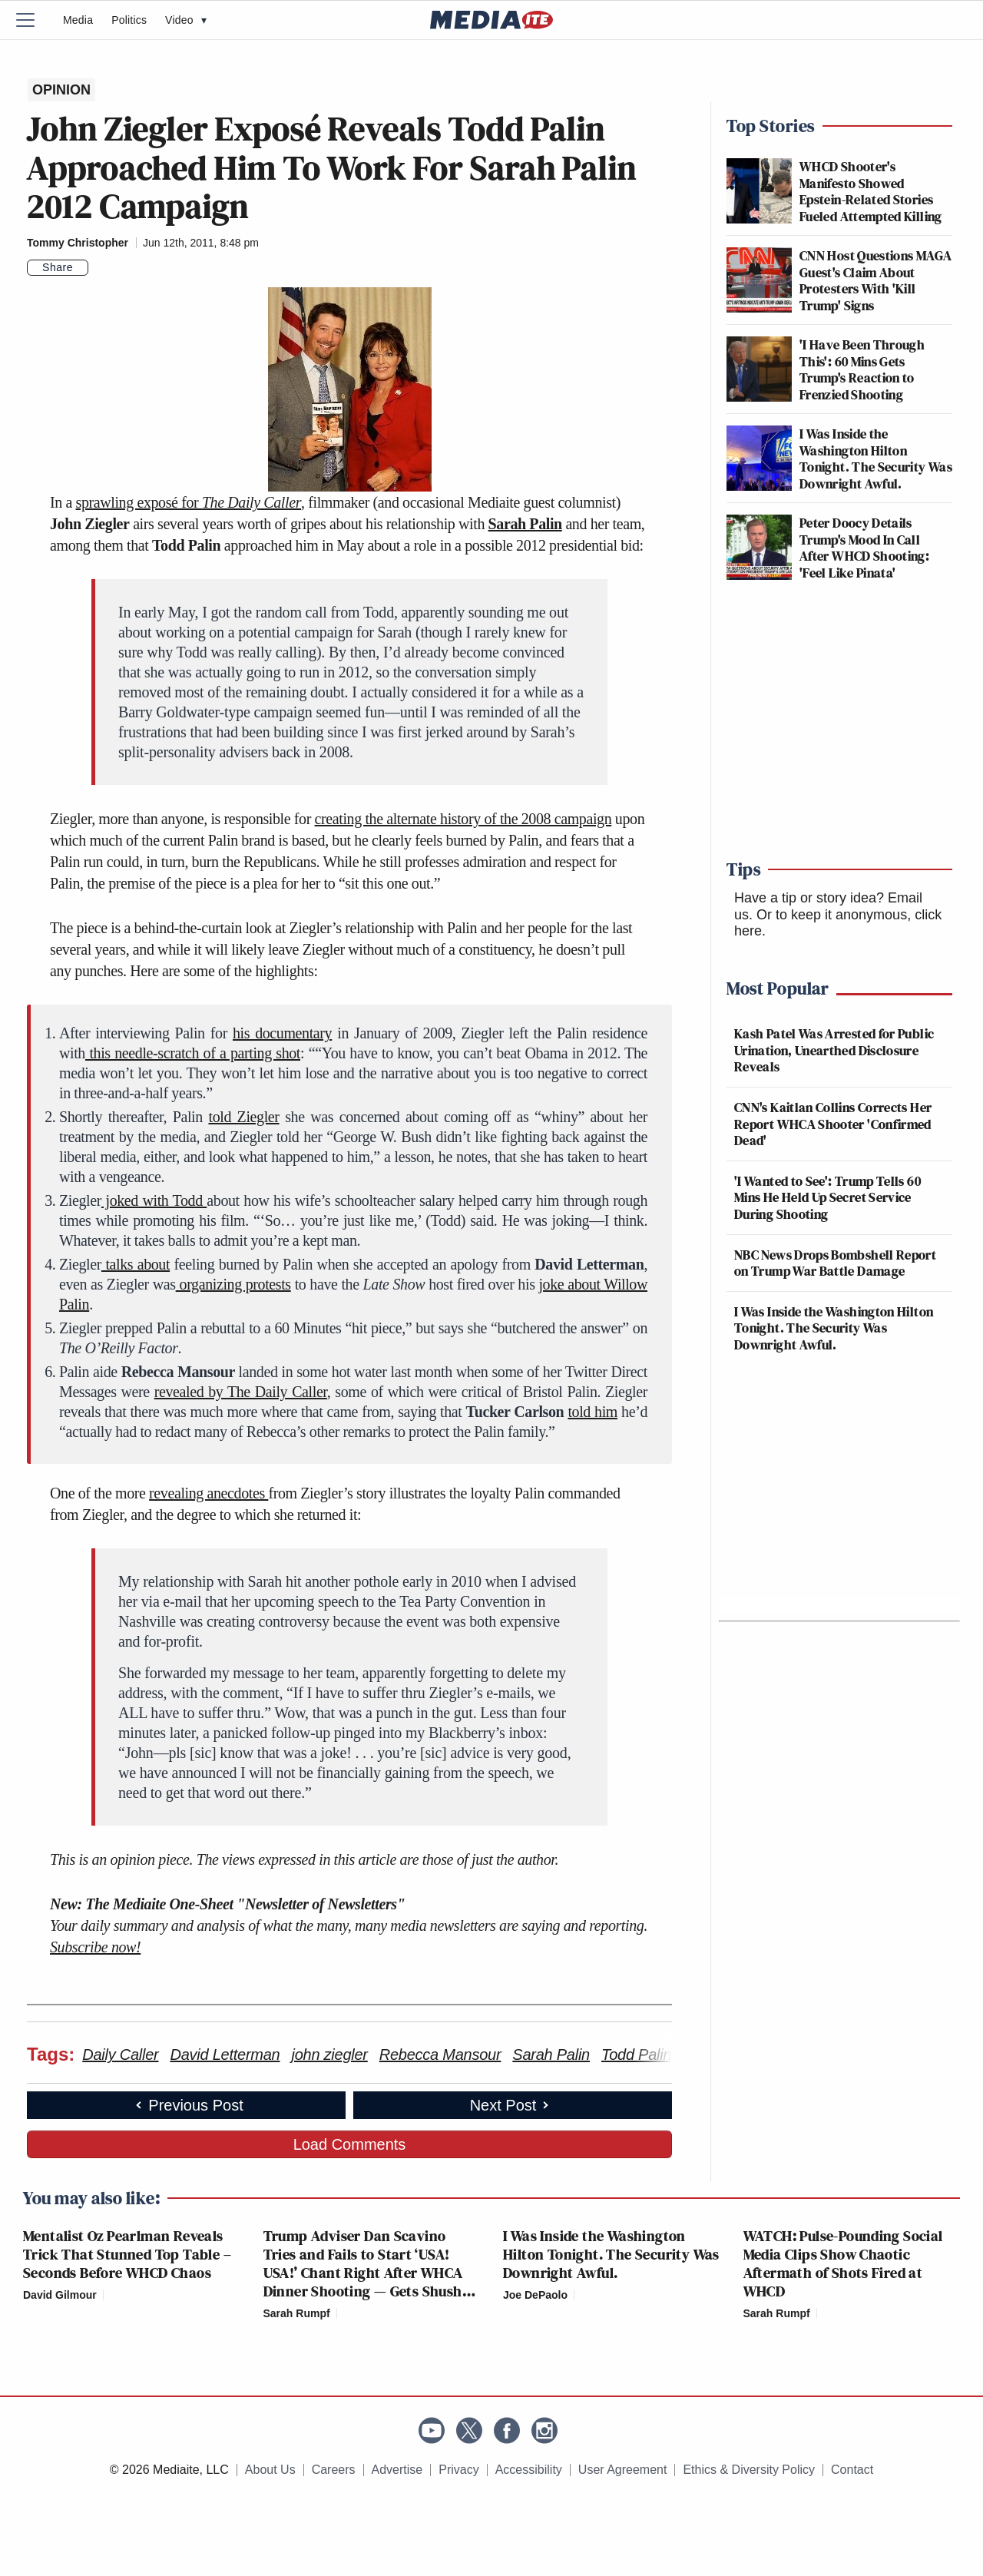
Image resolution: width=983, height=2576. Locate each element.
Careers (334, 2469)
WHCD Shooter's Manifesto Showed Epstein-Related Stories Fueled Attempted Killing (870, 191)
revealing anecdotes (208, 1493)
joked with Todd (154, 1200)
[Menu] (34, 20)
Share (57, 267)
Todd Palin (636, 2054)
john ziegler (329, 2054)
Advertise (397, 2469)
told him (592, 1411)
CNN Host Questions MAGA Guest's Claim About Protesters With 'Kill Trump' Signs (875, 280)
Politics (129, 20)
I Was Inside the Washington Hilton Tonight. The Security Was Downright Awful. (875, 458)
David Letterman (225, 2054)
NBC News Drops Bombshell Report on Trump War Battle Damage (835, 1263)
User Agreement (622, 2469)
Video (186, 20)
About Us (270, 2469)
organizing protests (233, 1284)
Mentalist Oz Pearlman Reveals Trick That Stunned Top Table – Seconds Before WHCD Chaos (127, 2254)
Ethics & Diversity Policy (749, 2469)
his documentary (282, 1033)
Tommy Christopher (77, 243)
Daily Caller (120, 2054)
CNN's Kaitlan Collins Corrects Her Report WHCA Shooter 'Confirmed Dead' (833, 1124)
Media (78, 20)
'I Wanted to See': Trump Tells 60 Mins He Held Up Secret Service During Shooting (827, 1197)
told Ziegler (243, 1116)
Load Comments (349, 2144)
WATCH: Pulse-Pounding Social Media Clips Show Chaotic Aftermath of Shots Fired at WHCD (843, 2263)
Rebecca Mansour (440, 2054)
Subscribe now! (95, 1947)
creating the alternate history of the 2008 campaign (463, 818)
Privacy (458, 2469)
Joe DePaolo (535, 2295)
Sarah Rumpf (296, 2313)
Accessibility (528, 2469)
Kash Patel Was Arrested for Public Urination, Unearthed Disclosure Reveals (834, 1050)
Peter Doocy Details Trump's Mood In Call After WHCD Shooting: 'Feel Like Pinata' (864, 547)
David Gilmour (60, 2295)
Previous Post (188, 2105)
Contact (852, 2469)
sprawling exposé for (189, 502)
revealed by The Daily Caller (240, 1391)
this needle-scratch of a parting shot (192, 1053)
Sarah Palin (525, 523)
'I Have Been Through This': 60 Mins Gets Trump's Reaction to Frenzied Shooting (862, 369)
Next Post (511, 2105)
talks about (135, 1264)
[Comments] (97, 268)
